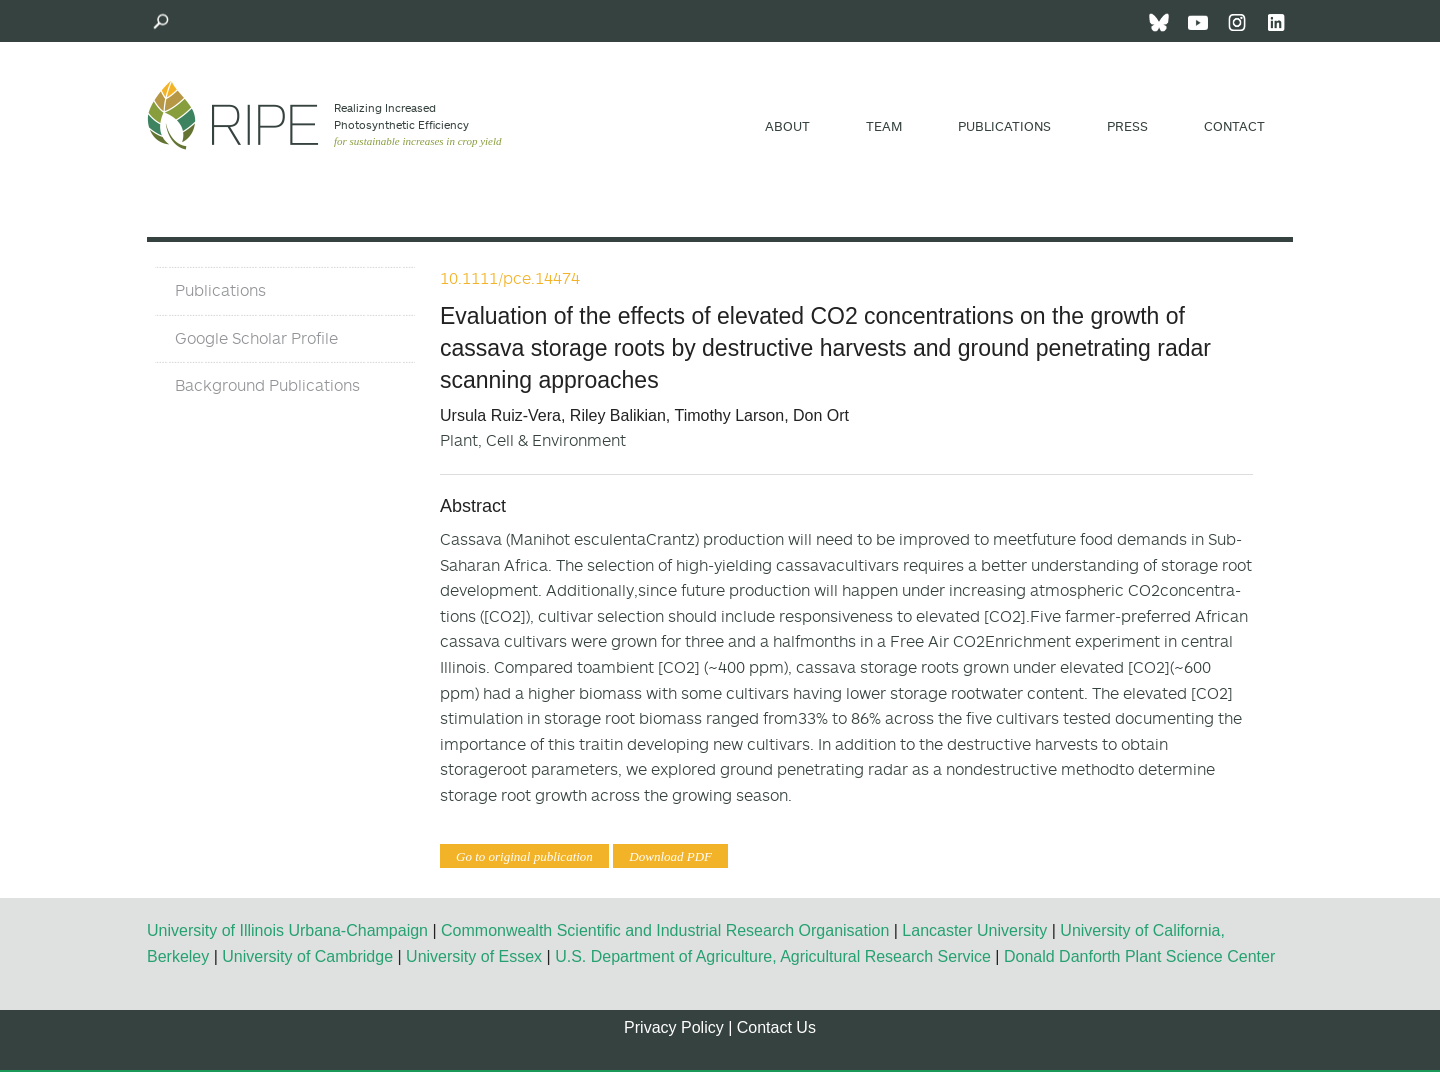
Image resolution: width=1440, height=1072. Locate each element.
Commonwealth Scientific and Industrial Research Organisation (665, 930)
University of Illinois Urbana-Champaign (287, 930)
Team (884, 126)
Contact (1234, 126)
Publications (1004, 126)
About (787, 126)
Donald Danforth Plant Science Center (1139, 956)
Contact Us (776, 1027)
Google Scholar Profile (256, 338)
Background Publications (267, 385)
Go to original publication (524, 856)
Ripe (233, 115)
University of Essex (474, 956)
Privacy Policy (674, 1027)
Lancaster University (974, 930)
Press (1127, 126)
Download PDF (670, 856)
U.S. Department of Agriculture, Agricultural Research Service (773, 956)
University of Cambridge (307, 956)
